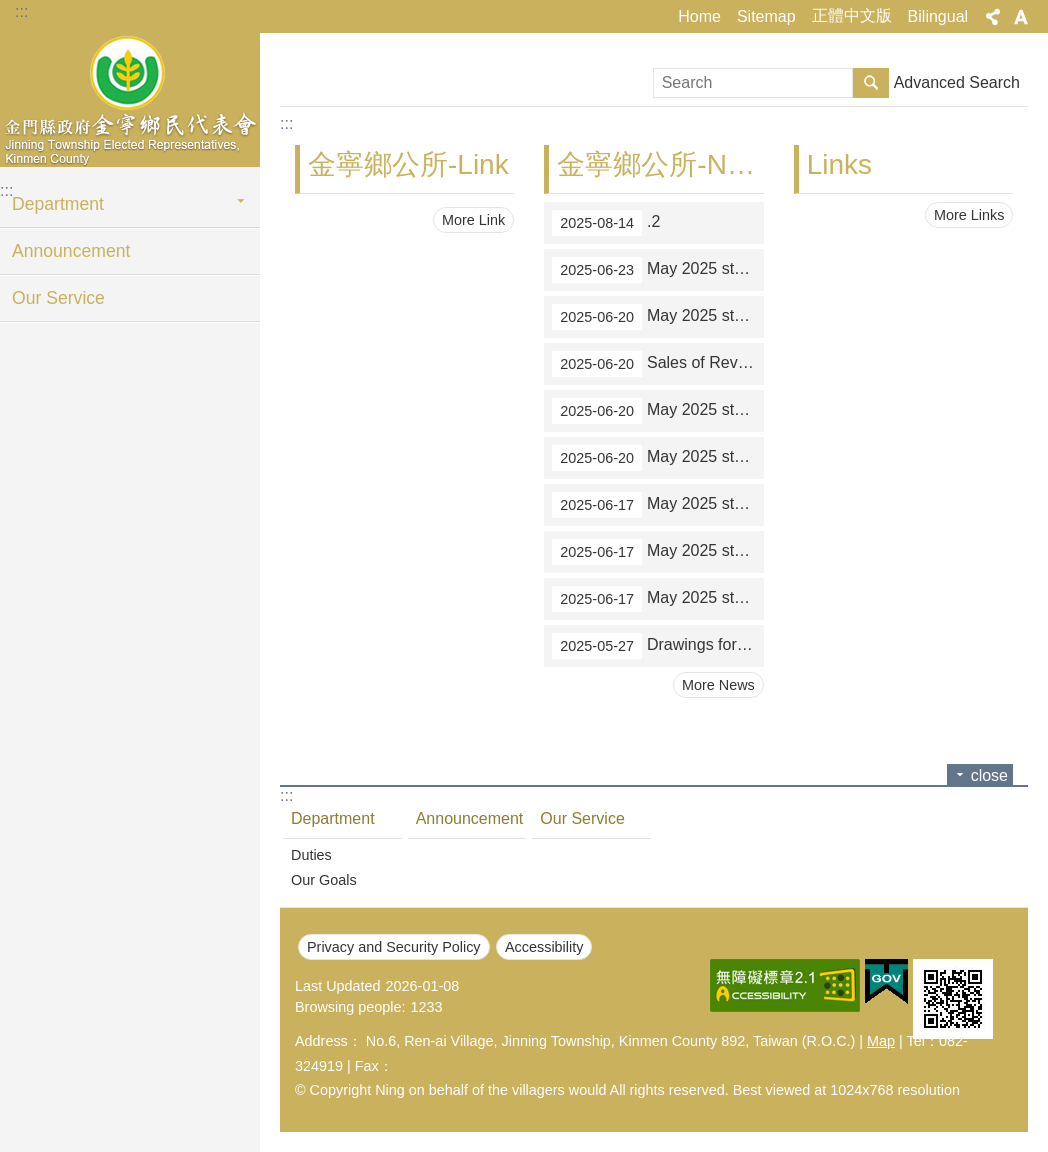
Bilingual (938, 16)
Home (699, 16)
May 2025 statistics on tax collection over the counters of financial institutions (657, 317)
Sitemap (766, 16)
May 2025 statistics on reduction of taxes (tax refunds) (657, 458)
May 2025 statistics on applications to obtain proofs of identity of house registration (657, 552)
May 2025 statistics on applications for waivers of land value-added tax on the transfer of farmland (657, 411)
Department (58, 204)
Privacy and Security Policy (394, 947)
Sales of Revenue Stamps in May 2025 (657, 364)
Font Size (1021, 17)
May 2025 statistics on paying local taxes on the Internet (657, 599)
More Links (969, 215)
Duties (311, 855)
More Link (473, 220)
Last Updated (338, 986)
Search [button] (871, 83)
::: (21, 11)
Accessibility (544, 947)
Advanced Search (957, 82)
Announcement (71, 251)
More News (718, 685)
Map (881, 1041)
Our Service (58, 298)
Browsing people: (350, 1007)
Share (993, 17)
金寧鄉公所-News (666, 164)
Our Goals (324, 880)
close (989, 775)
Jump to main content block (10, 10)
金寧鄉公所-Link (408, 164)
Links (839, 164)
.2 (606, 223)
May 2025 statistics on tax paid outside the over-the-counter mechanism (657, 270)
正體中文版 (852, 15)
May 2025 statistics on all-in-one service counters (657, 505)
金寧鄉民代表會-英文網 (130, 97)
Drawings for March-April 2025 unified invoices (657, 646)
